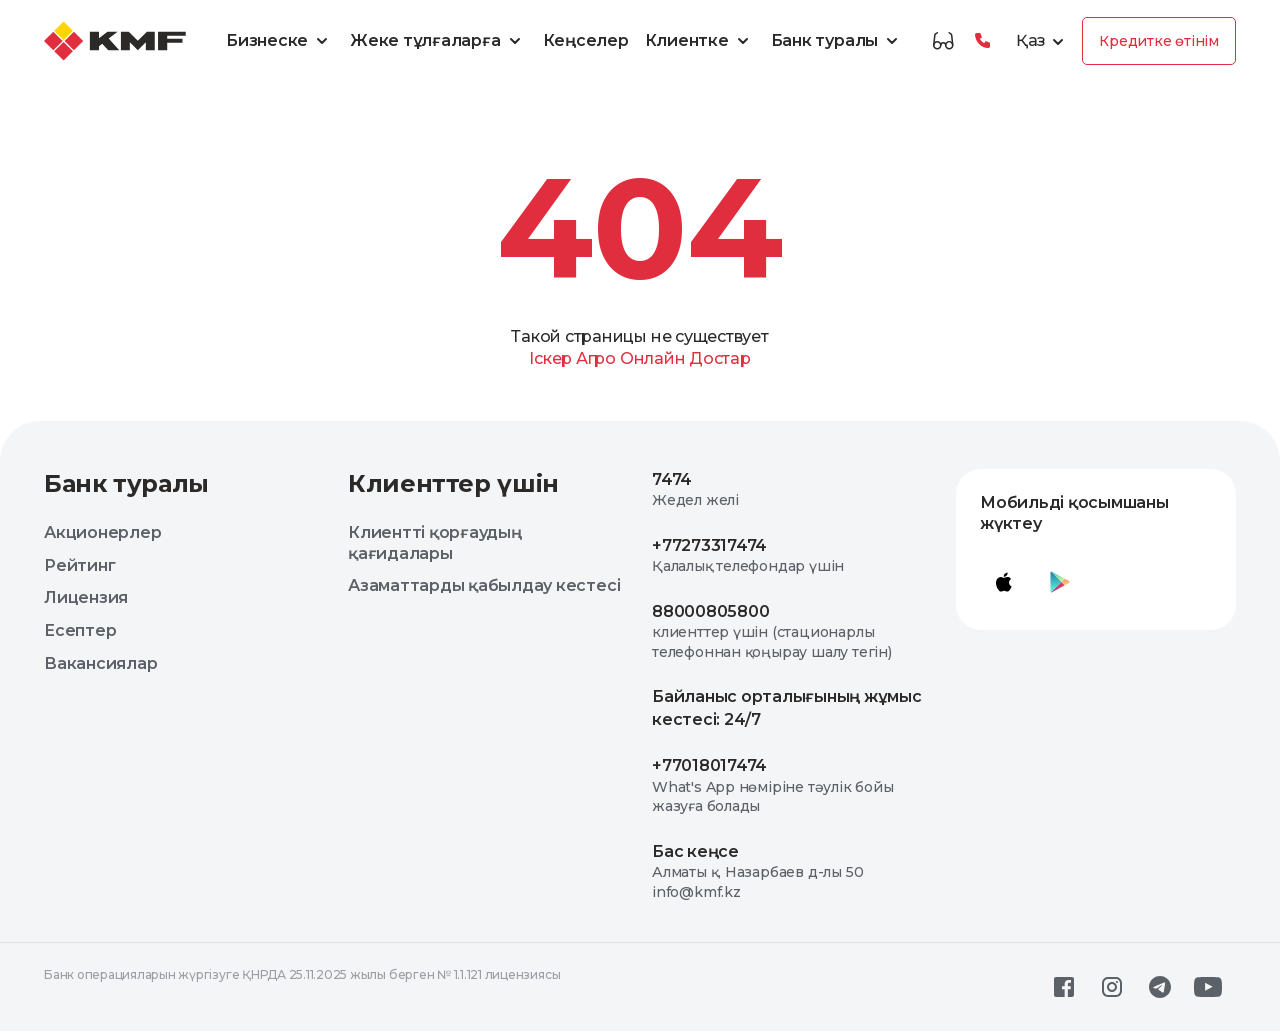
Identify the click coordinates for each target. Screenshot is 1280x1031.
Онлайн (653, 358)
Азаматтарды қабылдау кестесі (484, 585)
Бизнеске (280, 41)
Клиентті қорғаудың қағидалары (435, 543)
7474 (672, 479)
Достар (720, 358)
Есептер (80, 630)
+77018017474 (709, 765)
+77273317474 (709, 545)
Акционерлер (102, 532)
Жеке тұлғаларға (438, 41)
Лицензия (86, 597)
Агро (596, 358)
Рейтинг (79, 565)
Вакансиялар (100, 663)
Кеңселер (586, 40)
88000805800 (710, 611)
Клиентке (700, 41)
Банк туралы (837, 41)
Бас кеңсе (695, 851)
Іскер (550, 358)
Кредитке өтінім (1159, 41)
